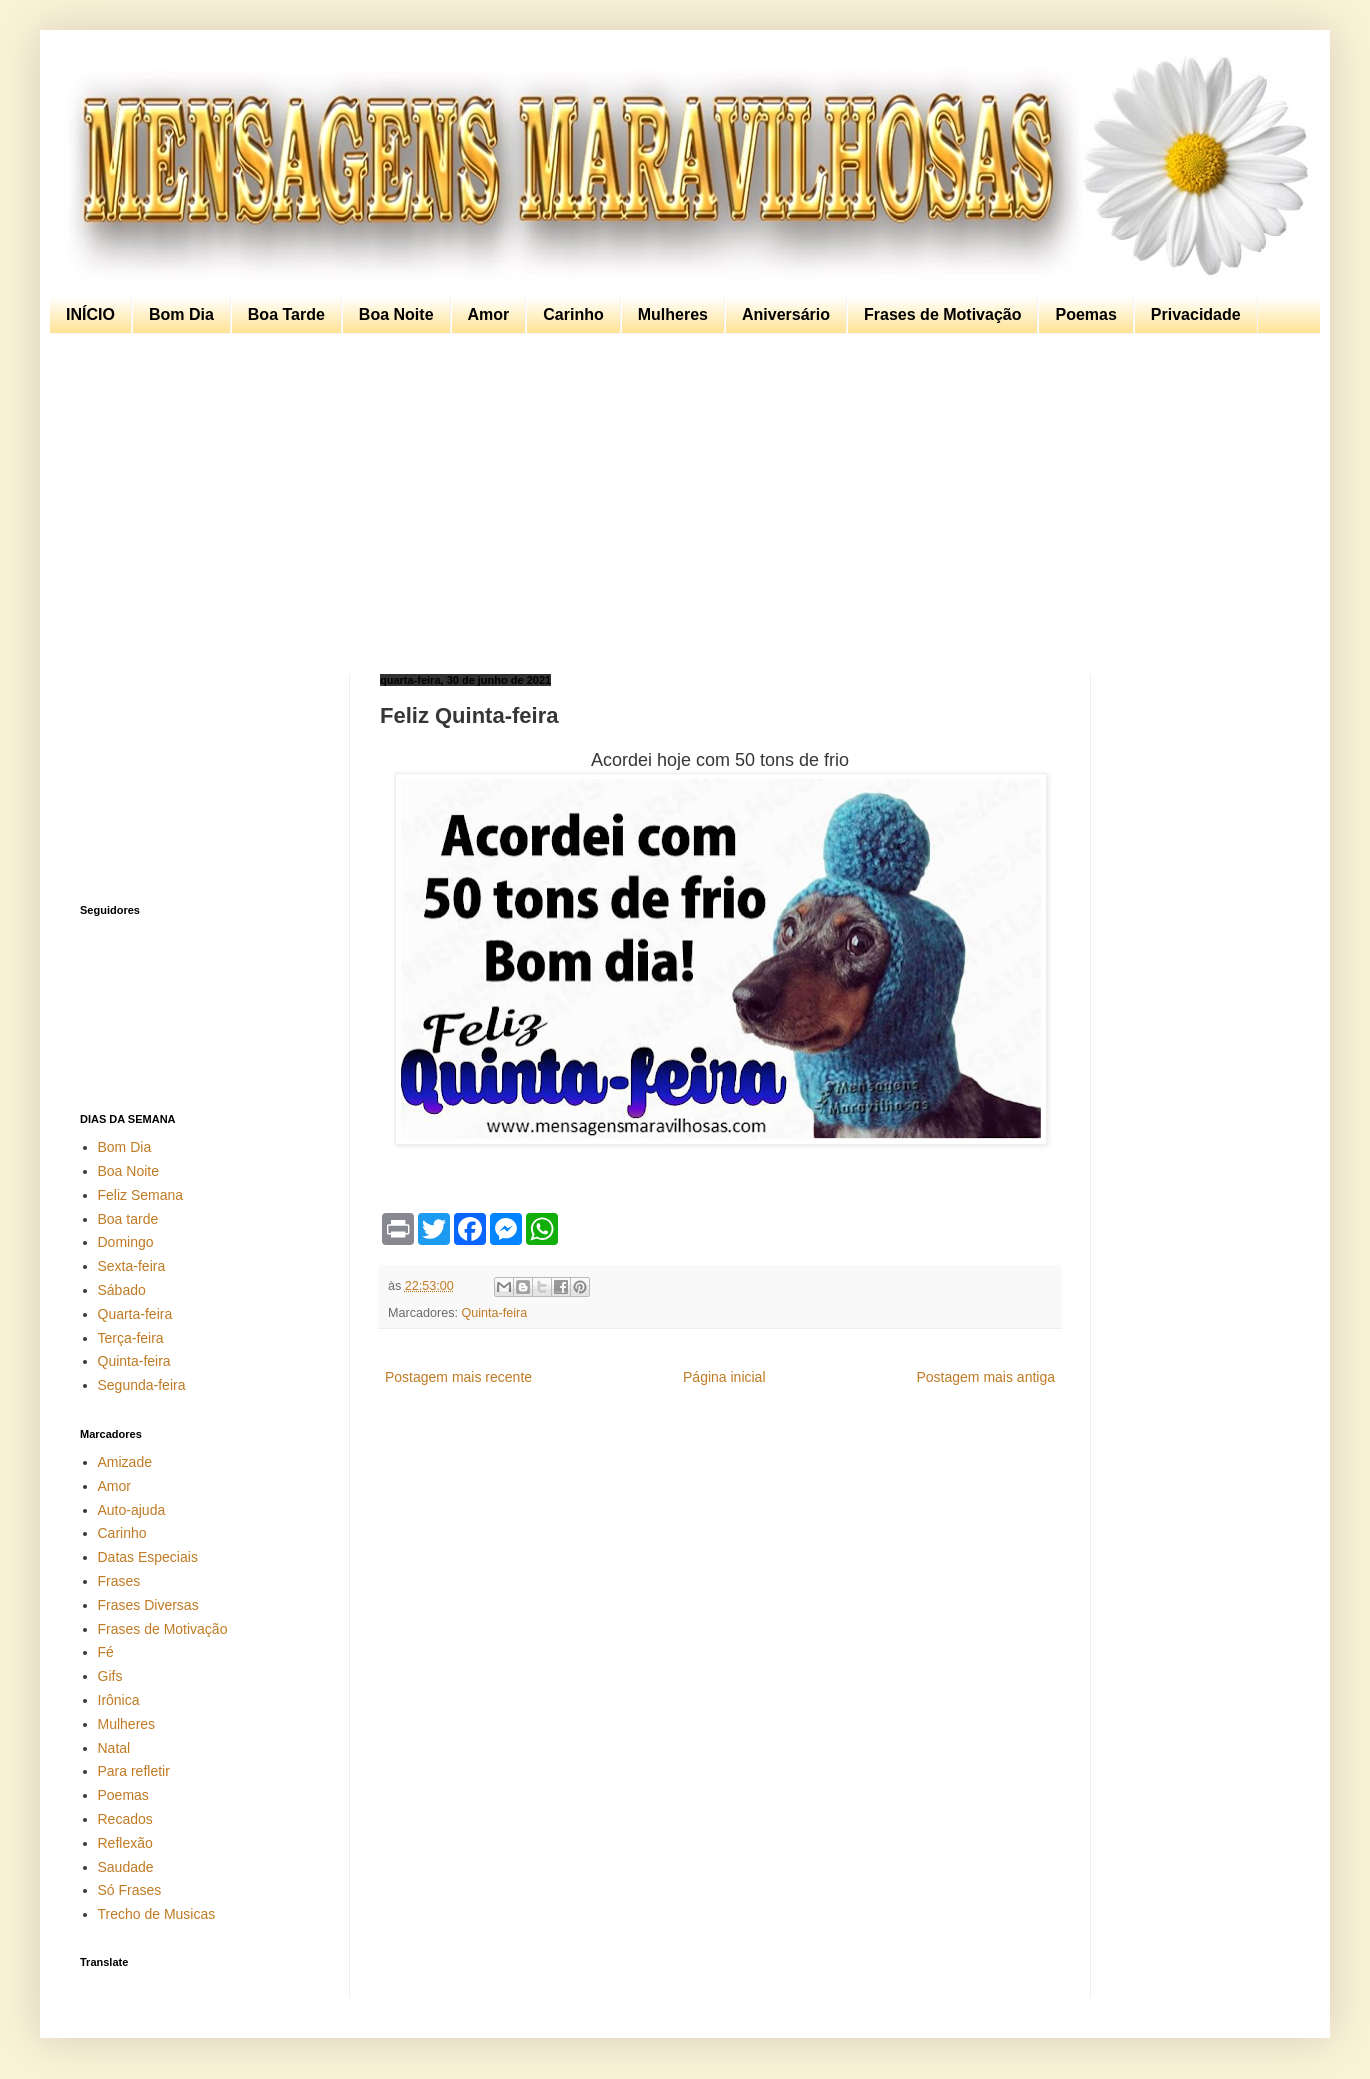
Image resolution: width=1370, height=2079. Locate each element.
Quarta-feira (135, 1314)
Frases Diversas (148, 1605)
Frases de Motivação (942, 314)
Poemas (1085, 314)
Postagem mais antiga (985, 1377)
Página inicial (724, 1377)
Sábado (122, 1290)
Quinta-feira (495, 1313)
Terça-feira (131, 1338)
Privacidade (1196, 314)
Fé (106, 1652)
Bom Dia (181, 314)
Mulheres (673, 314)
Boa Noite (396, 314)
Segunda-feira (142, 1385)
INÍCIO (90, 314)
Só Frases (130, 1890)
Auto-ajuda (132, 1510)
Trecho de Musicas (157, 1914)
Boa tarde (128, 1219)
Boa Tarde (286, 314)
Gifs (110, 1676)
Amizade (125, 1462)
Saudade (126, 1867)
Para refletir (134, 1771)
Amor (489, 314)
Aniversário (786, 314)
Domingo (126, 1242)
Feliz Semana (141, 1195)
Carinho (573, 314)
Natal (114, 1748)
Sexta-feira (132, 1266)
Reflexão (125, 1843)
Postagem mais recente (458, 1377)
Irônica (119, 1700)
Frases (119, 1581)
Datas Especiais (148, 1557)
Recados (125, 1819)
